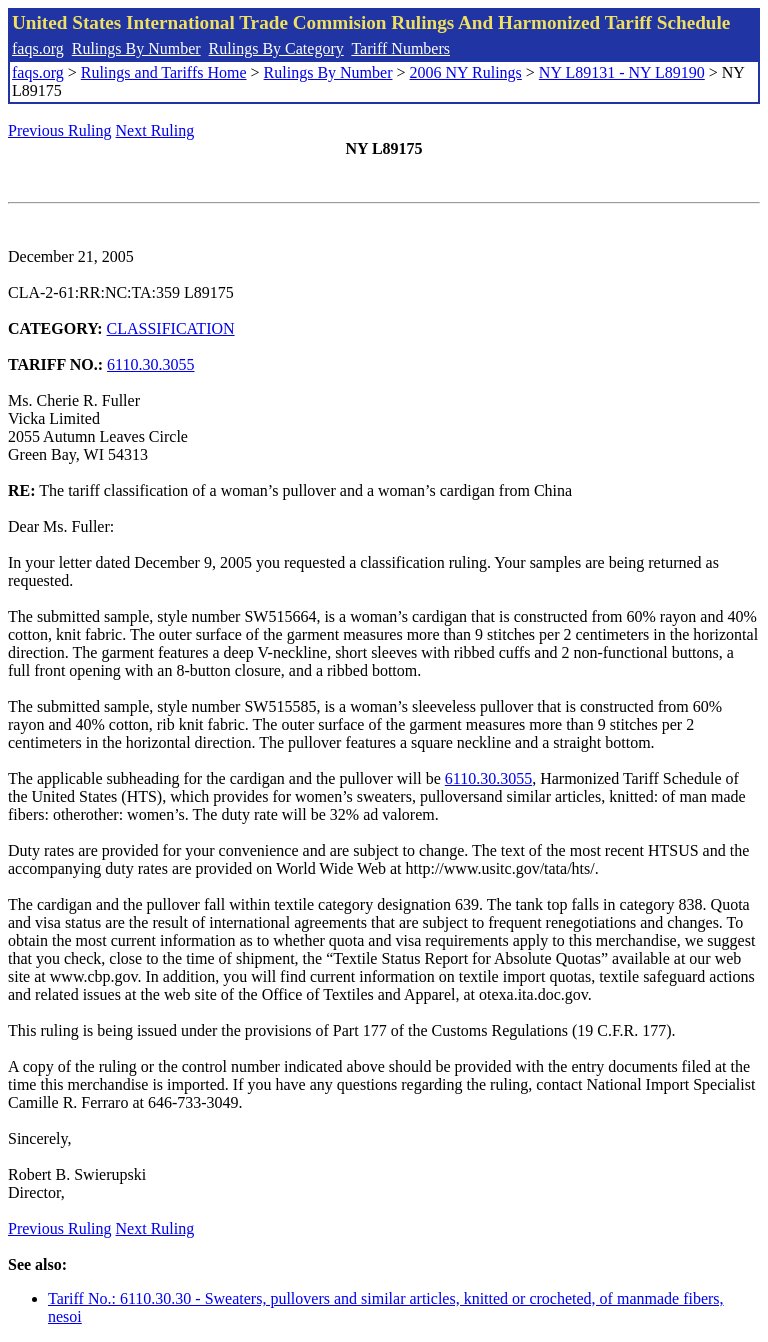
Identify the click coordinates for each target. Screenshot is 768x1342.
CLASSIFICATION (171, 328)
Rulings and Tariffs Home (164, 72)
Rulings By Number (136, 48)
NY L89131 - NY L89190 (622, 72)
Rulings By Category (276, 48)
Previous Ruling (60, 130)
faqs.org (38, 48)
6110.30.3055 (150, 364)
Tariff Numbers (400, 48)
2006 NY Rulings (466, 72)
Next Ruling (155, 130)
